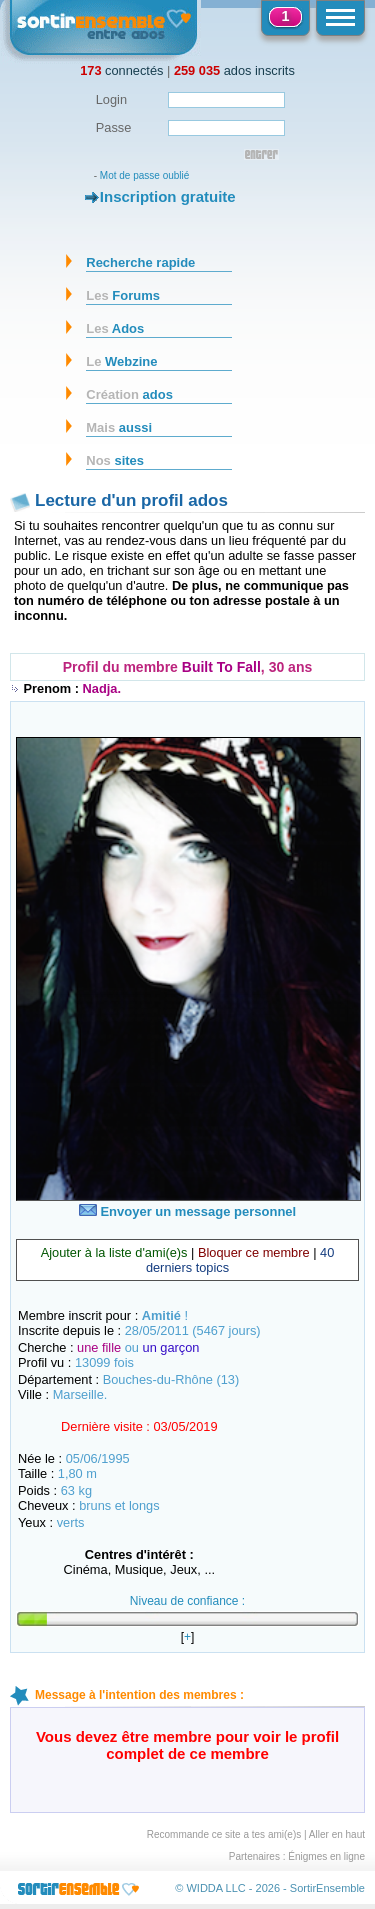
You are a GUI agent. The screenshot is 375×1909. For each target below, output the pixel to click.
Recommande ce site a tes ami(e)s (224, 1834)
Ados (115, 328)
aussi (119, 427)
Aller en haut (337, 1834)
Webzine (121, 361)
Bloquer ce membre (254, 1252)
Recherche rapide (140, 262)
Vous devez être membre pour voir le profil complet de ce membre (187, 1745)
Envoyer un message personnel (187, 1211)
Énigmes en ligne (326, 1856)
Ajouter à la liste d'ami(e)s (114, 1252)
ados (129, 394)
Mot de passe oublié (145, 175)
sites (115, 460)
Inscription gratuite (168, 196)
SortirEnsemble (327, 1888)
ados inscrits (234, 70)
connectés (121, 70)
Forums (123, 295)
